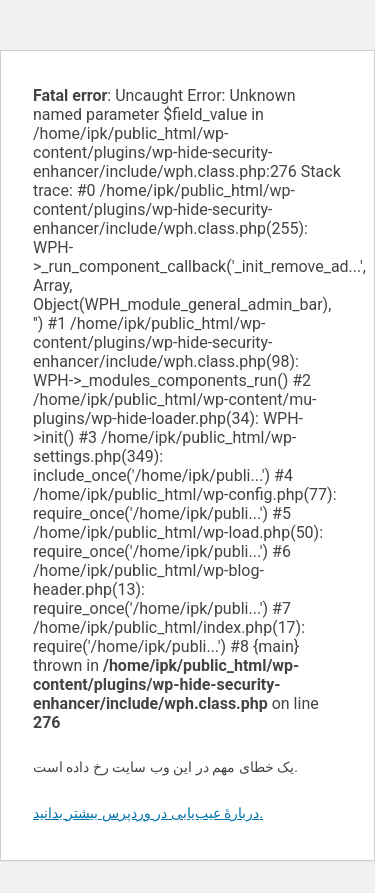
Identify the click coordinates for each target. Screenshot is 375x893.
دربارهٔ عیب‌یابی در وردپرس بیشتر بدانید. (148, 813)
